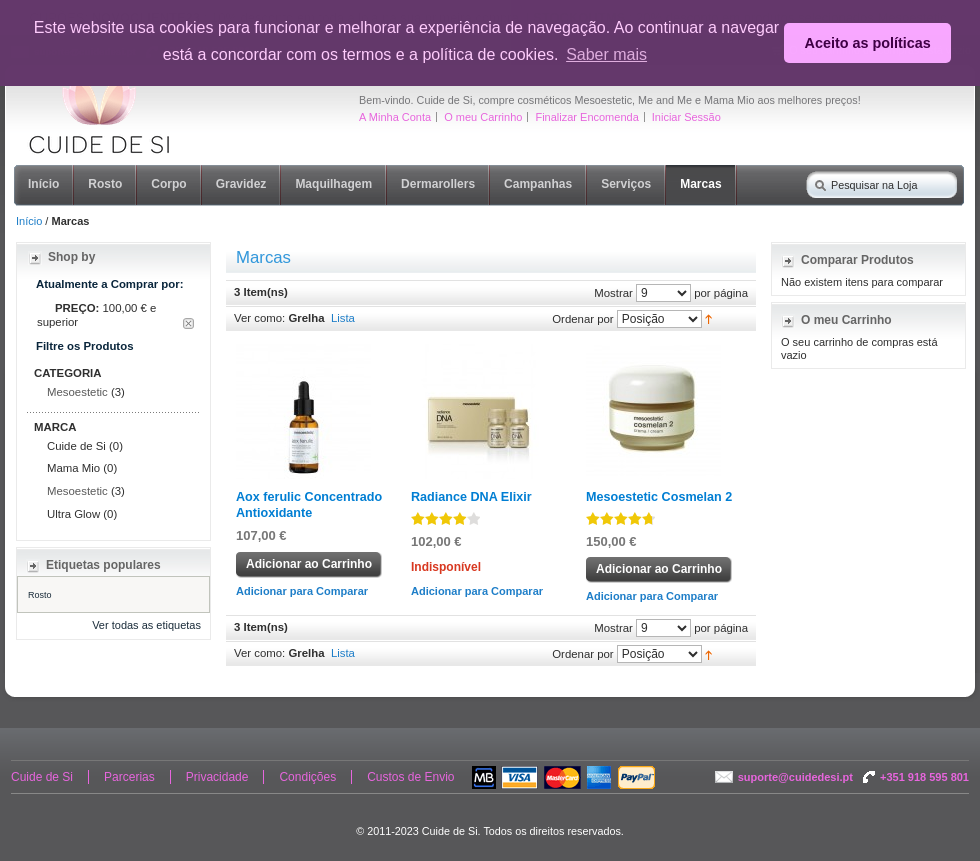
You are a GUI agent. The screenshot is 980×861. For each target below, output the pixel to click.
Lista (343, 318)
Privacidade (217, 777)
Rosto (40, 595)
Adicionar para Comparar (302, 591)
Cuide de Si (42, 777)
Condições (307, 777)
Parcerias (129, 777)
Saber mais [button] (606, 54)
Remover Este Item (188, 323)
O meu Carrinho (483, 117)
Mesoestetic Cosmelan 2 (659, 497)
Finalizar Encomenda (586, 117)
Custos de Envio (410, 777)
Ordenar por (582, 318)
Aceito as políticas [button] (868, 43)
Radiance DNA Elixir (471, 497)
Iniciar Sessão (686, 117)
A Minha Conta (395, 117)
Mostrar (613, 292)
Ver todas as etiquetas (146, 625)
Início (29, 221)
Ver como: (259, 318)
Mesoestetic (77, 392)
